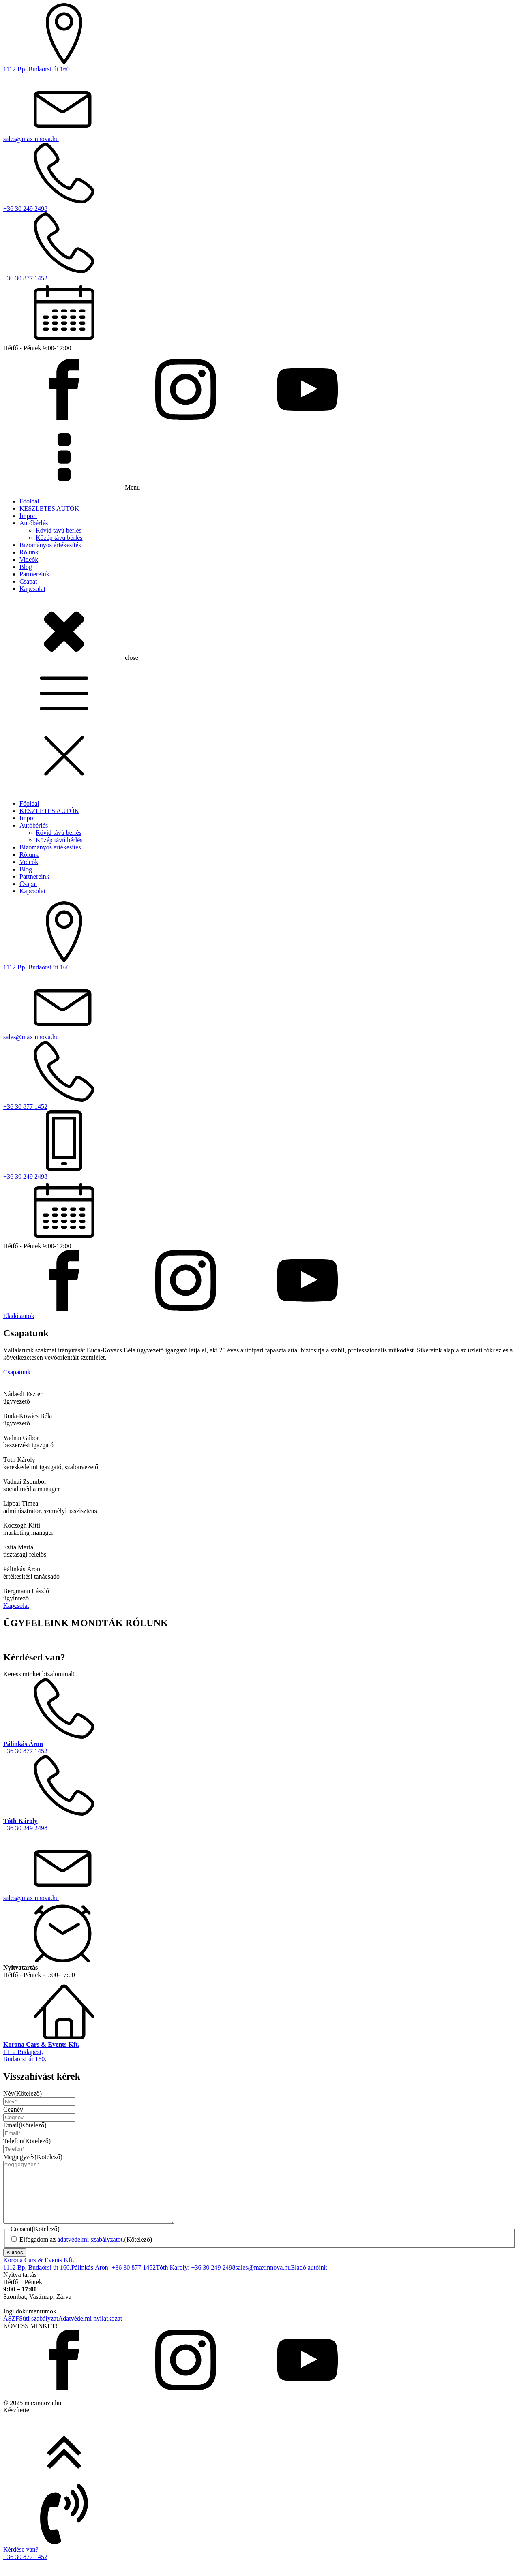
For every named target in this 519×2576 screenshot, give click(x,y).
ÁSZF (11, 2330)
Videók (28, 559)
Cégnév (13, 2109)
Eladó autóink (309, 2279)
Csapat (28, 581)
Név (22, 2093)
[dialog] (259, 1018)
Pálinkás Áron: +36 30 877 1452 (113, 2279)
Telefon (27, 2140)
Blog (25, 566)
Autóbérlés (33, 523)
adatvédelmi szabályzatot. (90, 2251)
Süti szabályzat (38, 2330)
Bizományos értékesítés (50, 544)
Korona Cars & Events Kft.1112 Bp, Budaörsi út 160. (38, 2276)
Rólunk (29, 552)
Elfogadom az (85, 2251)
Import (28, 515)
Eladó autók (18, 1315)
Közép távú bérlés (59, 537)
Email (25, 2125)
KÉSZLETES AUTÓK (49, 508)
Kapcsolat (32, 588)
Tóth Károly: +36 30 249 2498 (195, 2279)
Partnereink (34, 574)
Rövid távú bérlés (58, 530)
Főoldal (29, 501)
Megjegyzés (32, 2156)
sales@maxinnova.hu (263, 2279)
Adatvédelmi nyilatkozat (90, 2330)
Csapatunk (17, 1372)
